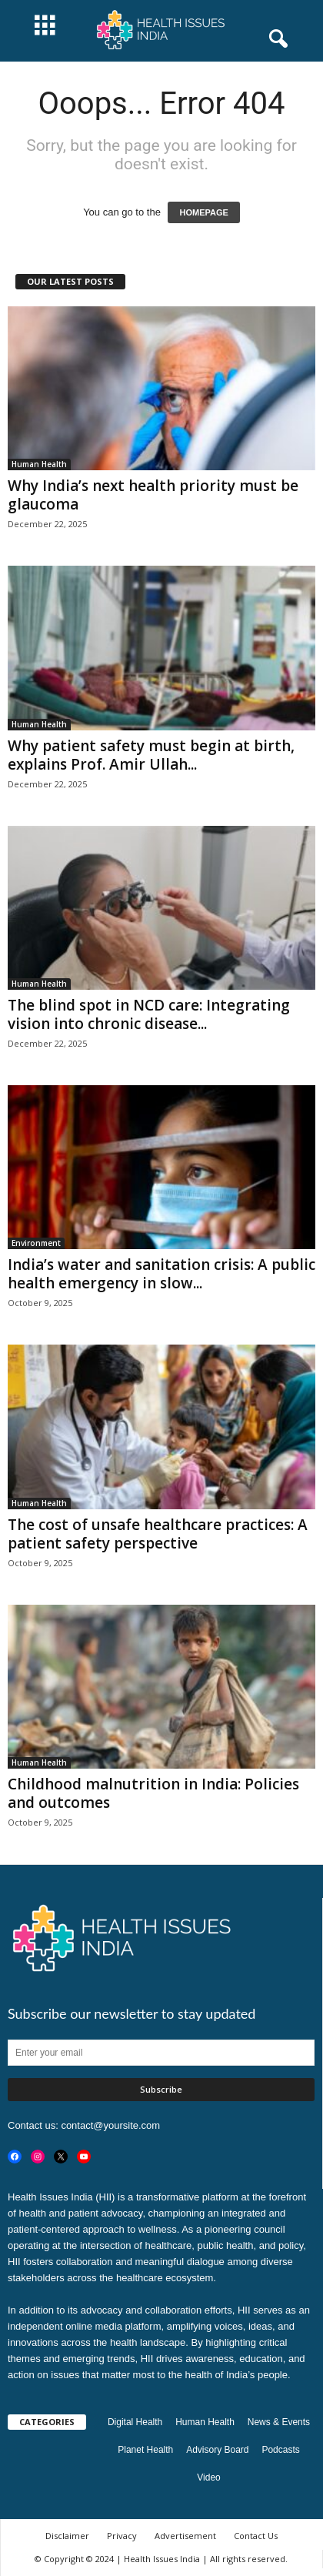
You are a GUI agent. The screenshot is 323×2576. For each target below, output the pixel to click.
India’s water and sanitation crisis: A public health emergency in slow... (161, 1274)
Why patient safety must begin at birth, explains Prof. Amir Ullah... (151, 755)
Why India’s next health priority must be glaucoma (153, 495)
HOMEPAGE (203, 212)
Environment (36, 1243)
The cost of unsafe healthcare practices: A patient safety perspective (158, 1534)
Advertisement (185, 2535)
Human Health (39, 464)
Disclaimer (67, 2535)
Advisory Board (217, 2449)
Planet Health (145, 2449)
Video (208, 2477)
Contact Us (256, 2535)
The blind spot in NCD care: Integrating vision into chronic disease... (149, 1014)
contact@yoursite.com (110, 2125)
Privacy (122, 2535)
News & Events (279, 2422)
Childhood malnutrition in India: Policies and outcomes (153, 1793)
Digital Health (135, 2422)
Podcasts (280, 2449)
